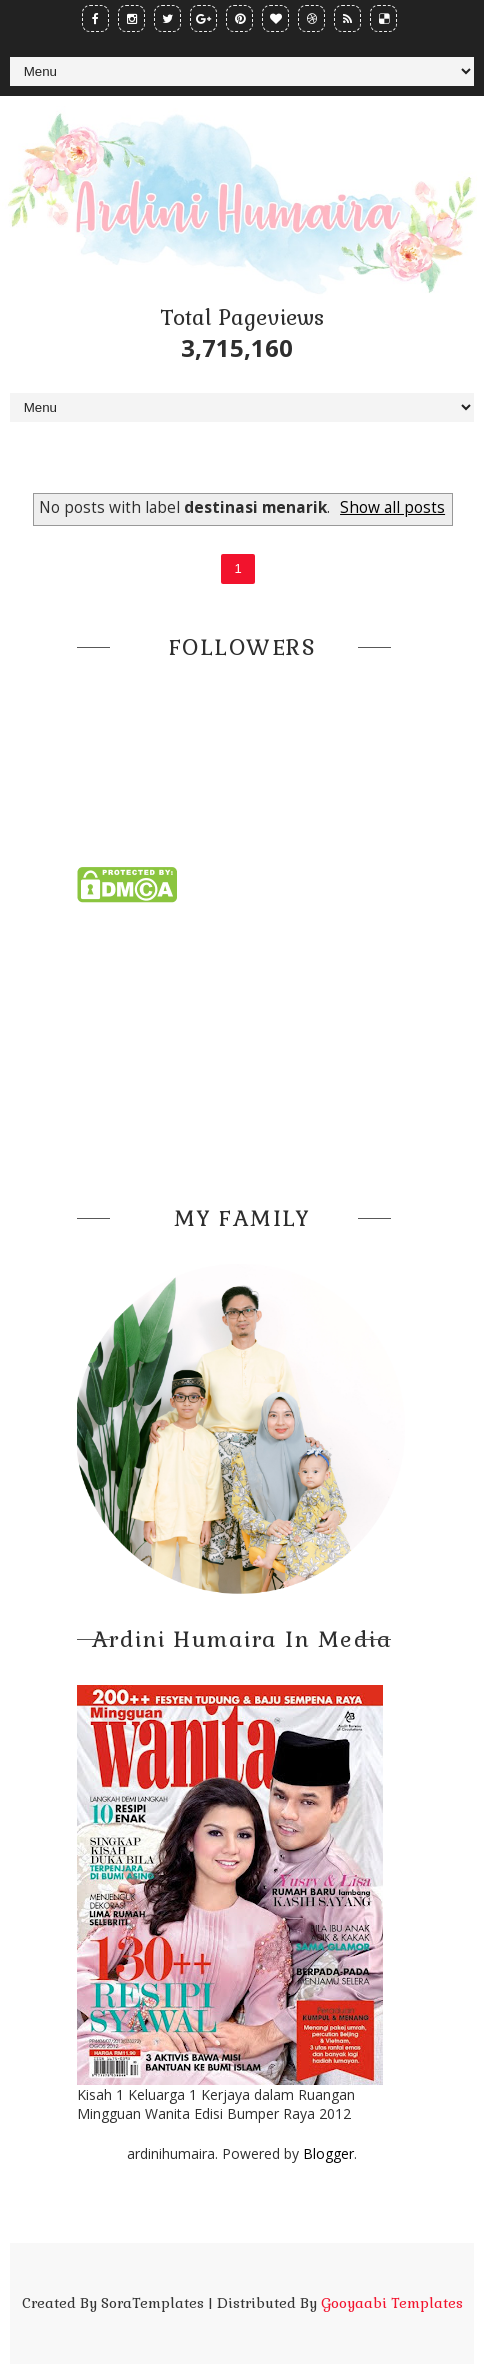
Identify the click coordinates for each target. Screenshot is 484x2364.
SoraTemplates (152, 2303)
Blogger (328, 2153)
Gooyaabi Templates (392, 2303)
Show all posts (392, 507)
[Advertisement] (242, 1048)
